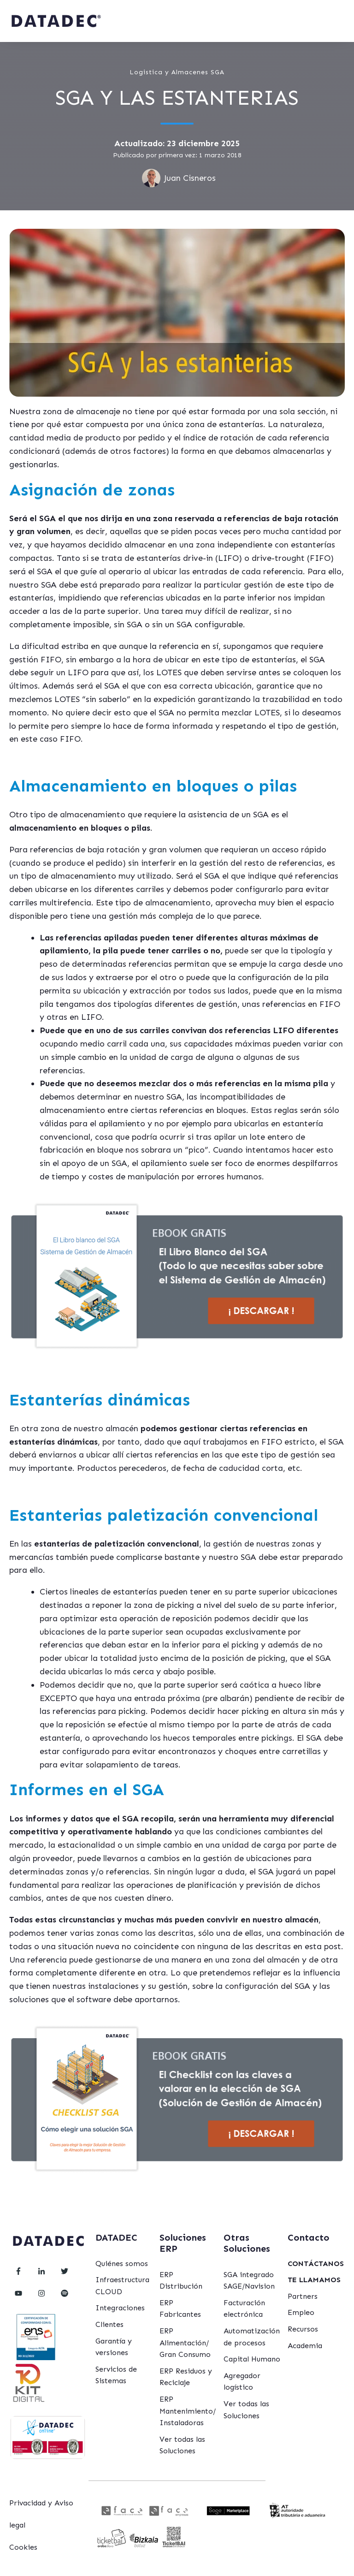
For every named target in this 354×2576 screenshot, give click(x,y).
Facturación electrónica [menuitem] (244, 2308)
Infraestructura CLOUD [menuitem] (122, 2285)
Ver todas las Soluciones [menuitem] (182, 2445)
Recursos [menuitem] (303, 2329)
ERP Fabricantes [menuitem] (180, 2308)
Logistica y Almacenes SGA (177, 72)
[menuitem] (316, 2263)
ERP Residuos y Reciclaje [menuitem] (185, 2377)
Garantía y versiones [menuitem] (113, 2347)
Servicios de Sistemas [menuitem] (116, 2375)
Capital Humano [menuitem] (252, 2359)
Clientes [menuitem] (109, 2324)
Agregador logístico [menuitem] (242, 2381)
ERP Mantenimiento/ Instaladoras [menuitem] (187, 2411)
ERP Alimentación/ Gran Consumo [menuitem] (185, 2342)
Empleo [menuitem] (301, 2312)
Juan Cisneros (190, 178)
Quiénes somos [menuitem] (121, 2263)
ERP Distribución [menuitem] (180, 2280)
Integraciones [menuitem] (120, 2307)
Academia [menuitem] (305, 2345)
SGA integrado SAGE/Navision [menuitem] (249, 2280)
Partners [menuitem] (303, 2296)
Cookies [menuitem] (23, 2547)
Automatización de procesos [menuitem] (252, 2336)
